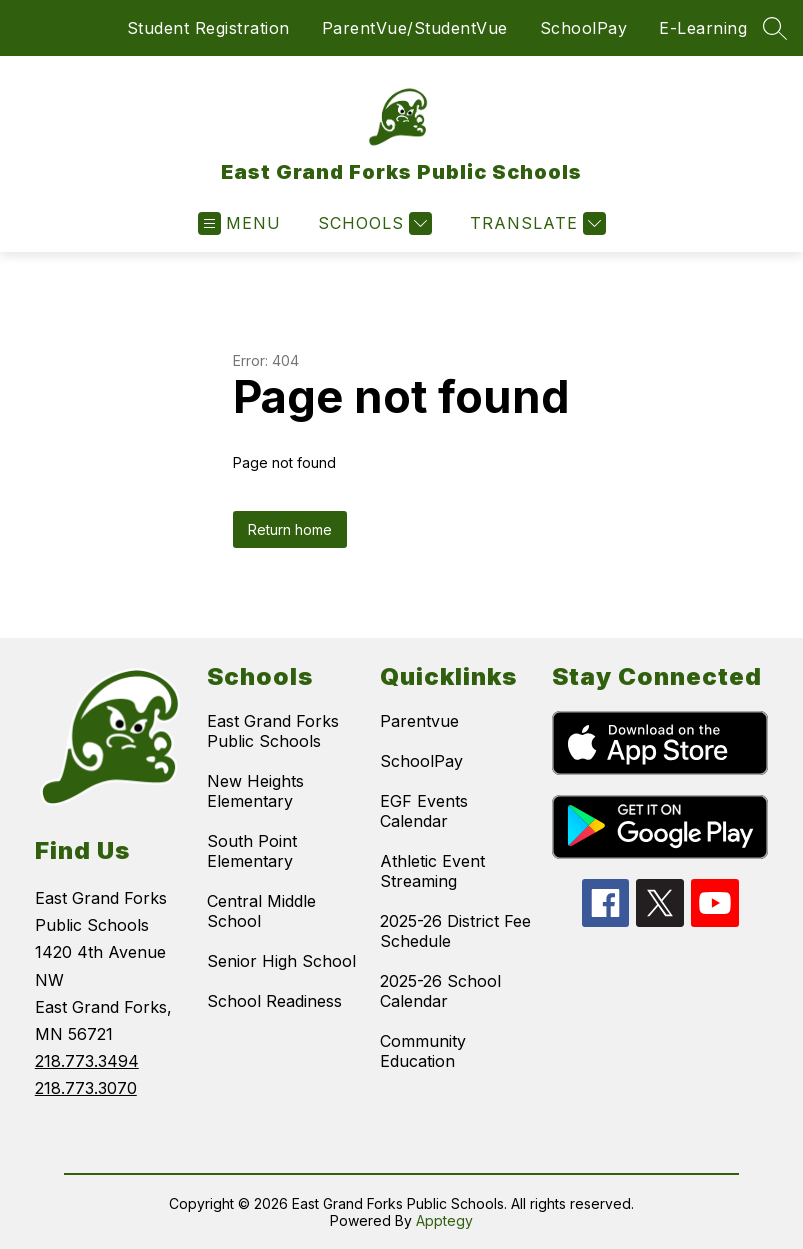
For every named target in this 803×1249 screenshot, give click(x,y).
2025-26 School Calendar (440, 991)
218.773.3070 (86, 1088)
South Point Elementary (252, 851)
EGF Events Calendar (424, 811)
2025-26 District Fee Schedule (455, 931)
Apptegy (444, 1220)
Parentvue (419, 721)
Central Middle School (261, 911)
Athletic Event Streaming (432, 871)
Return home (290, 529)
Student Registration (208, 28)
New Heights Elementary (255, 791)
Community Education (423, 1051)
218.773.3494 (87, 1061)
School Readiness (274, 1001)
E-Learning (703, 28)
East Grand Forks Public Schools (273, 731)
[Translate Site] (535, 223)
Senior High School (281, 961)
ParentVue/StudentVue (415, 28)
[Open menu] (239, 223)
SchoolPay (584, 28)
